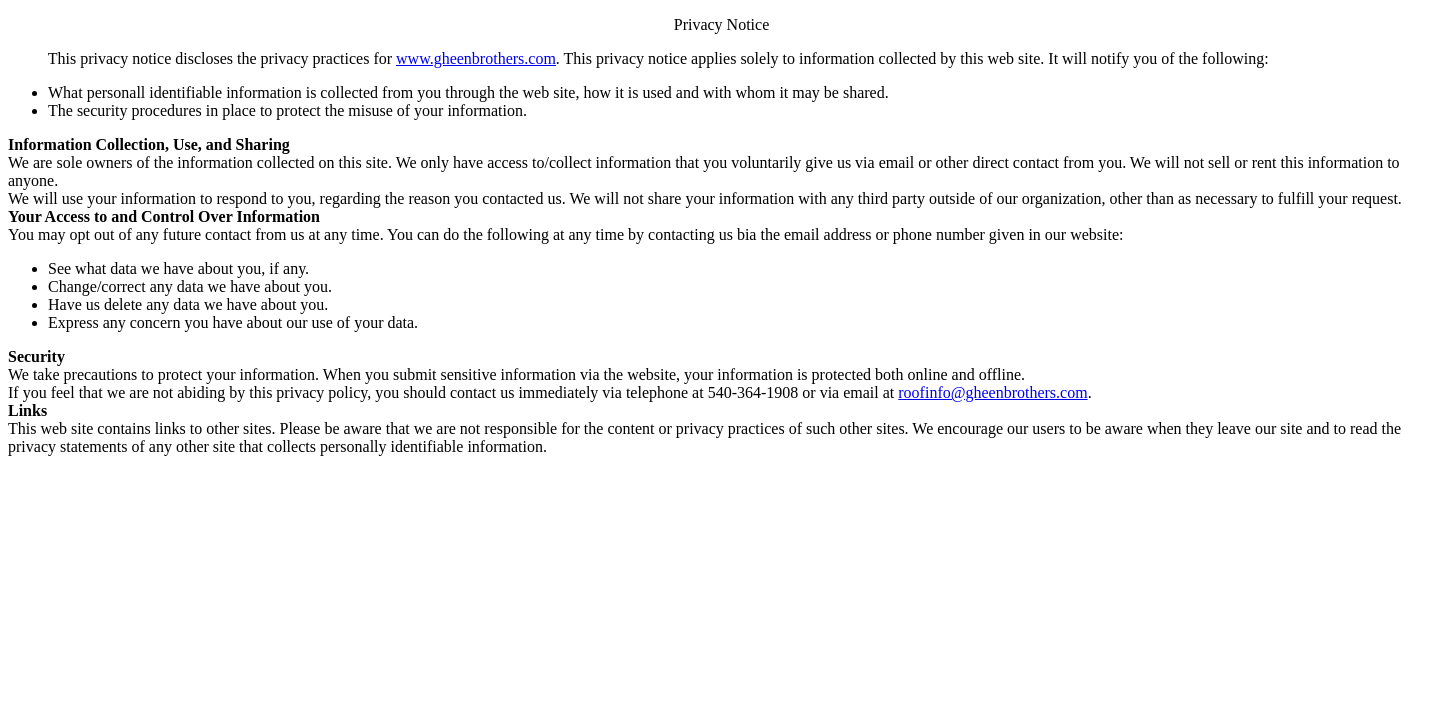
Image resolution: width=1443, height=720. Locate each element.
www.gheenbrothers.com (476, 58)
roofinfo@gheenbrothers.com (992, 392)
